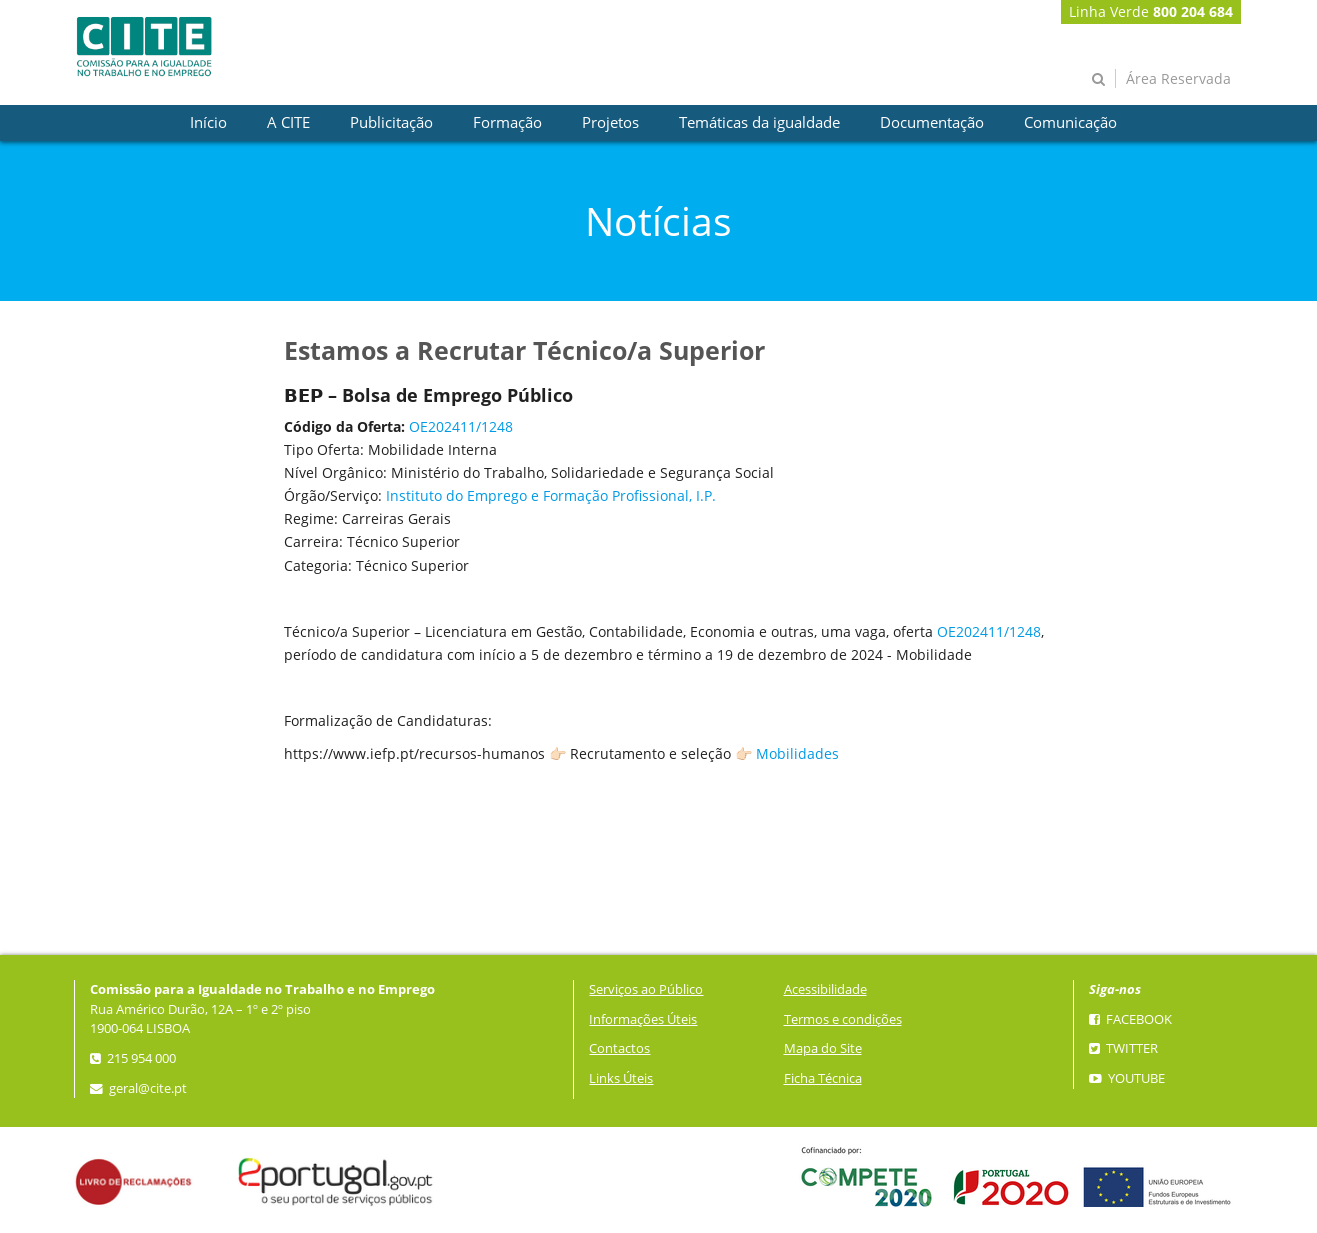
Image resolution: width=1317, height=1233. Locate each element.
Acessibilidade (825, 989)
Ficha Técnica (823, 1078)
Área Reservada (1178, 78)
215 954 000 (133, 1058)
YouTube (1127, 1078)
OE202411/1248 (461, 426)
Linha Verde (1151, 11)
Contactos (619, 1048)
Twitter (1123, 1048)
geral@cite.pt (138, 1088)
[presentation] (208, 123)
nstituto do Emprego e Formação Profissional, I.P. (553, 495)
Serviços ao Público (646, 989)
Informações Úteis (643, 1019)
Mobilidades (797, 753)
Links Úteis (621, 1078)
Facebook (1130, 1019)
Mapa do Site (823, 1048)
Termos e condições (843, 1019)
